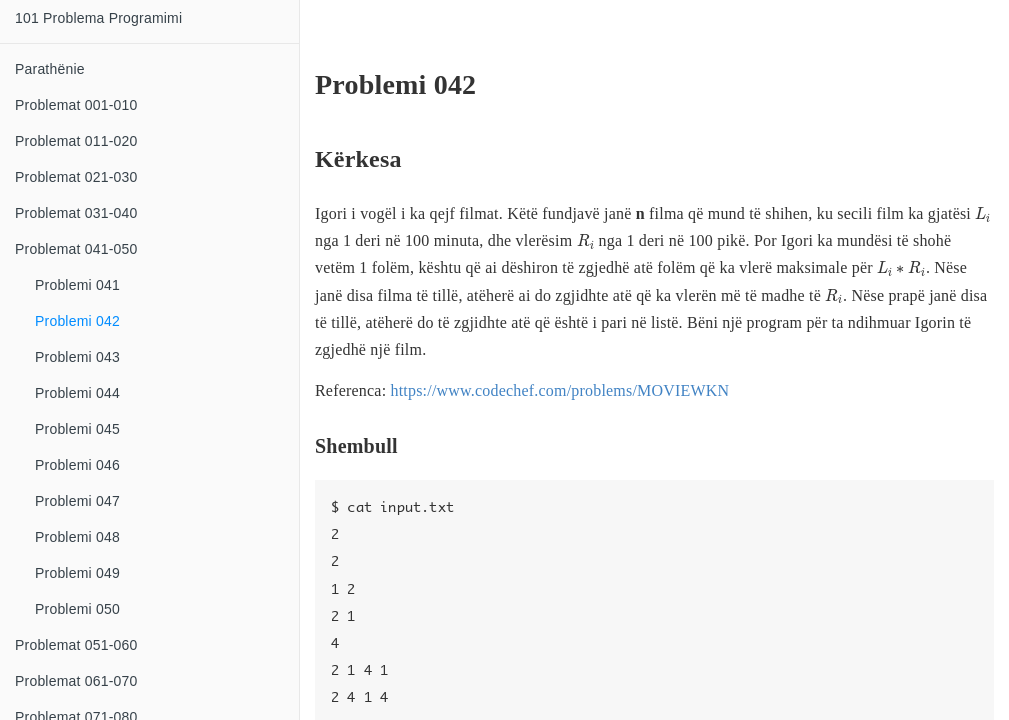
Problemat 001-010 (76, 105)
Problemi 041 (77, 285)
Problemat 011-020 (76, 141)
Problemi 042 (77, 321)
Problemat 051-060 (76, 645)
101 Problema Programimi (98, 18)
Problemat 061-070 (76, 681)
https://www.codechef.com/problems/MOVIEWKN (559, 390)
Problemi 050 (77, 609)
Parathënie (50, 69)
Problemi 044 (77, 393)
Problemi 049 (77, 573)
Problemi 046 (77, 465)
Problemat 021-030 (76, 177)
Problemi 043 (77, 357)
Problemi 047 (77, 501)
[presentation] (983, 215)
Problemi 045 (77, 429)
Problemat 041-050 (76, 249)
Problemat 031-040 (76, 213)
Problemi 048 (77, 537)
